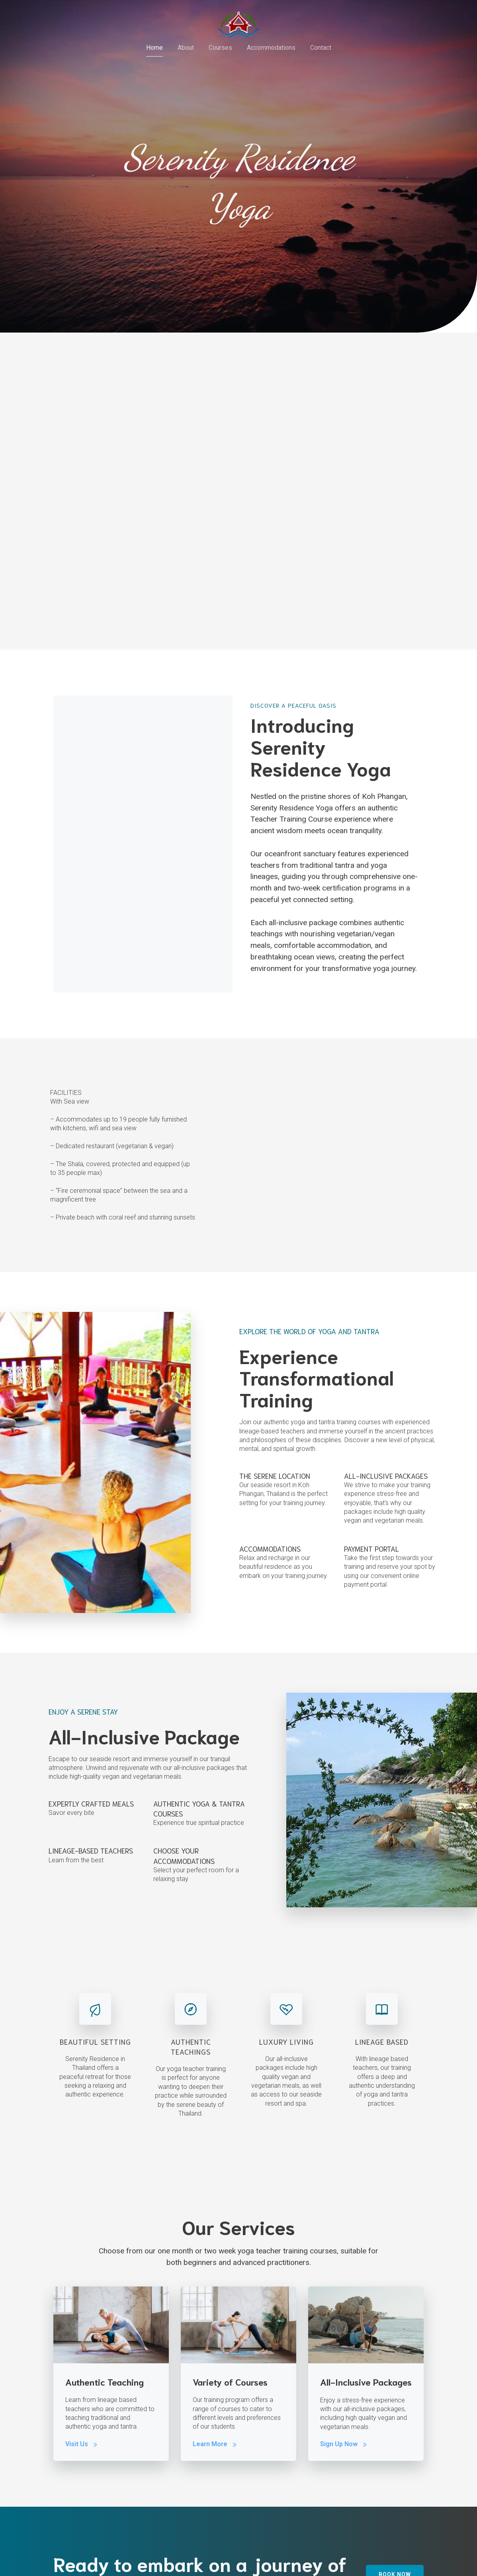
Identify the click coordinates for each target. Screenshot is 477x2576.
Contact (320, 48)
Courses (220, 48)
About (186, 48)
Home (154, 48)
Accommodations (271, 48)
